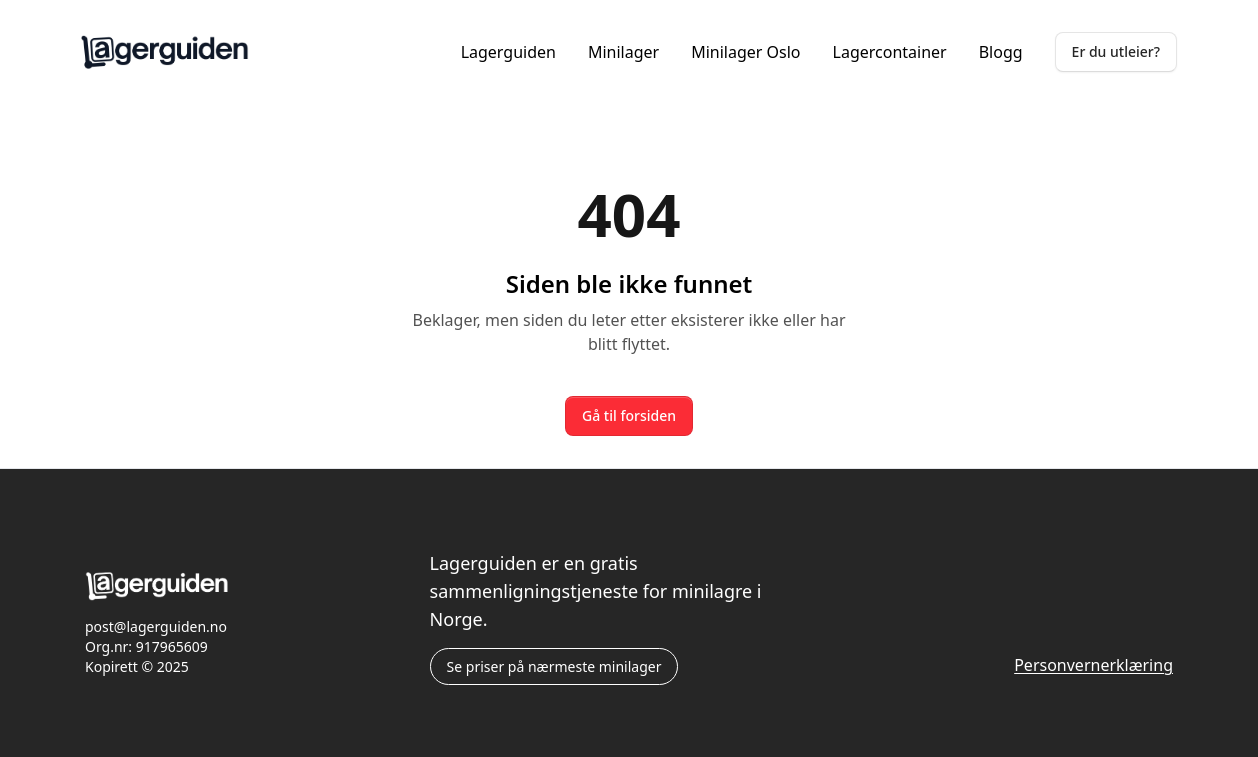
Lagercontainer (890, 52)
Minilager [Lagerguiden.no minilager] (623, 52)
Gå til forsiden (629, 415)
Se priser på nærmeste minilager (554, 666)
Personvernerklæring (1093, 665)
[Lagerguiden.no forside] (165, 52)
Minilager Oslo (745, 52)
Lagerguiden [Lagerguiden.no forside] (508, 52)
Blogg (1001, 52)
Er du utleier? (1116, 51)
